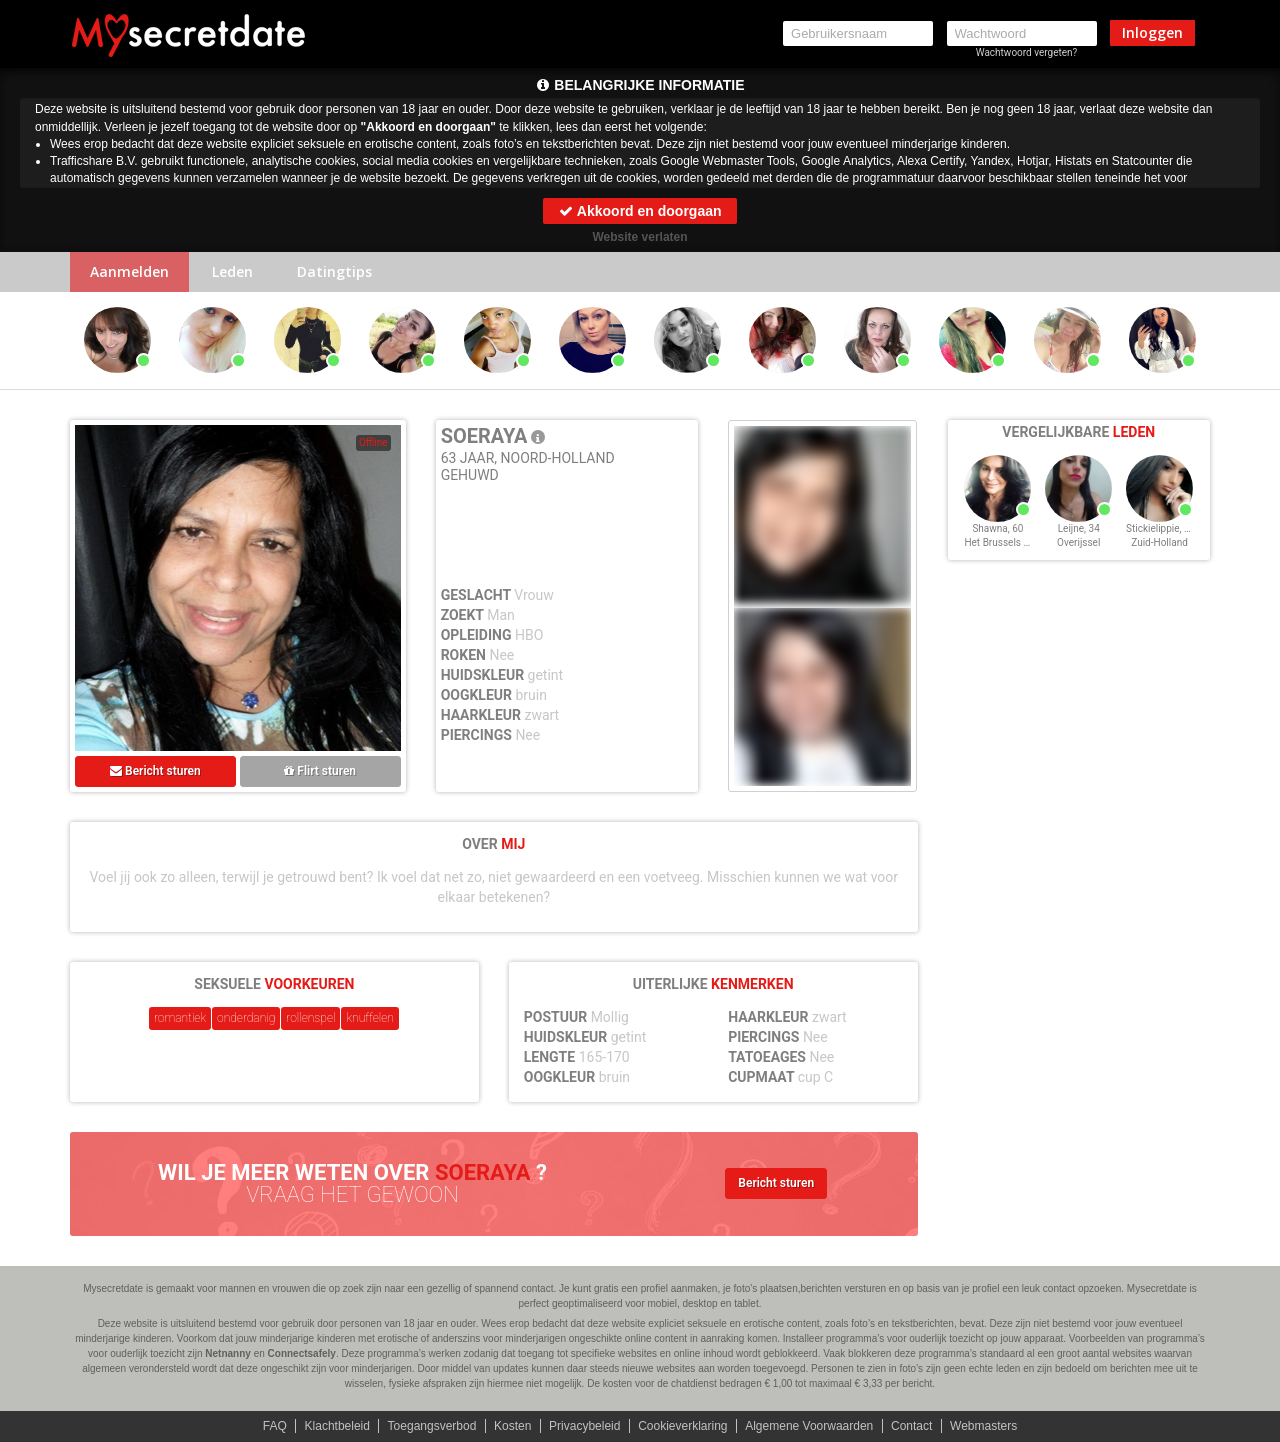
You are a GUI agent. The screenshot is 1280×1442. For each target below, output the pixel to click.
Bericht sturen (155, 771)
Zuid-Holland (1159, 542)
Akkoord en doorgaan (639, 211)
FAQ (275, 1426)
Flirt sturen (320, 771)
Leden (232, 271)
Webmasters (983, 1426)
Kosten (512, 1426)
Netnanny (228, 1353)
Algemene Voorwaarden (809, 1426)
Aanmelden (129, 271)
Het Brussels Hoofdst (1011, 542)
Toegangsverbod (432, 1426)
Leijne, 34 (1079, 528)
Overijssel (1078, 542)
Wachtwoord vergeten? (1027, 52)
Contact (911, 1426)
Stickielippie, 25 (1160, 528)
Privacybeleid (584, 1426)
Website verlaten (639, 237)
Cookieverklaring (682, 1426)
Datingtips (334, 271)
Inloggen (1152, 32)
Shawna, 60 (997, 528)
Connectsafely (302, 1353)
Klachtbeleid (337, 1426)
